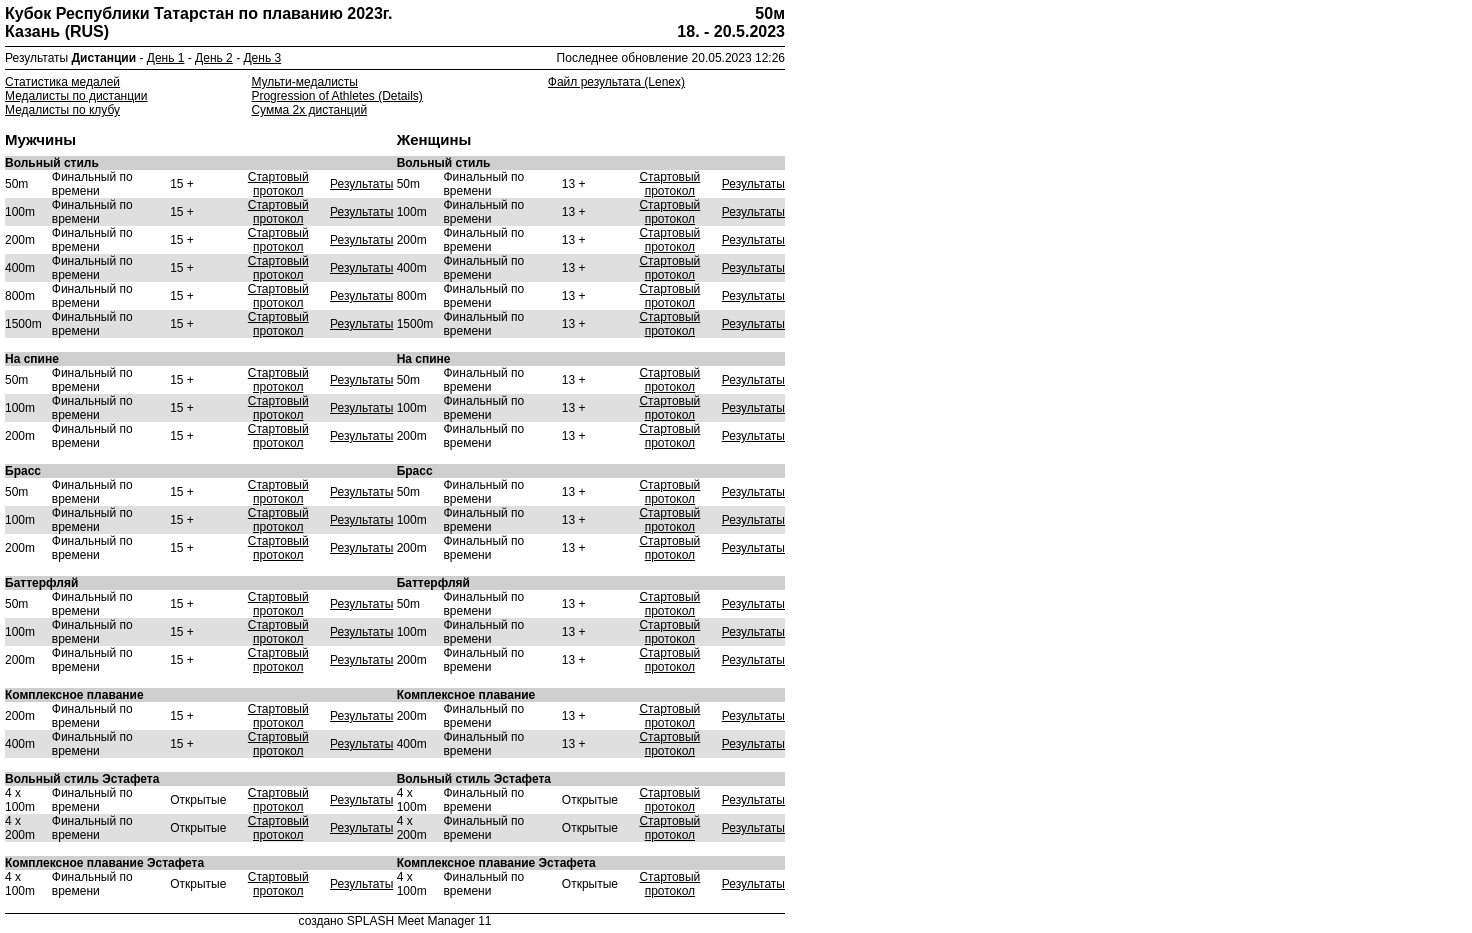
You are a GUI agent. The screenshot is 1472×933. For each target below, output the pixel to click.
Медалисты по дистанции (76, 96)
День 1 (166, 58)
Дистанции (104, 58)
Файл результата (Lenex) (616, 82)
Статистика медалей (62, 82)
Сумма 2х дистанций (309, 110)
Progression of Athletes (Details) (336, 96)
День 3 (262, 58)
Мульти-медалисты (304, 82)
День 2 (214, 58)
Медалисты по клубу (62, 110)
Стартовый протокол (278, 184)
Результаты (361, 184)
